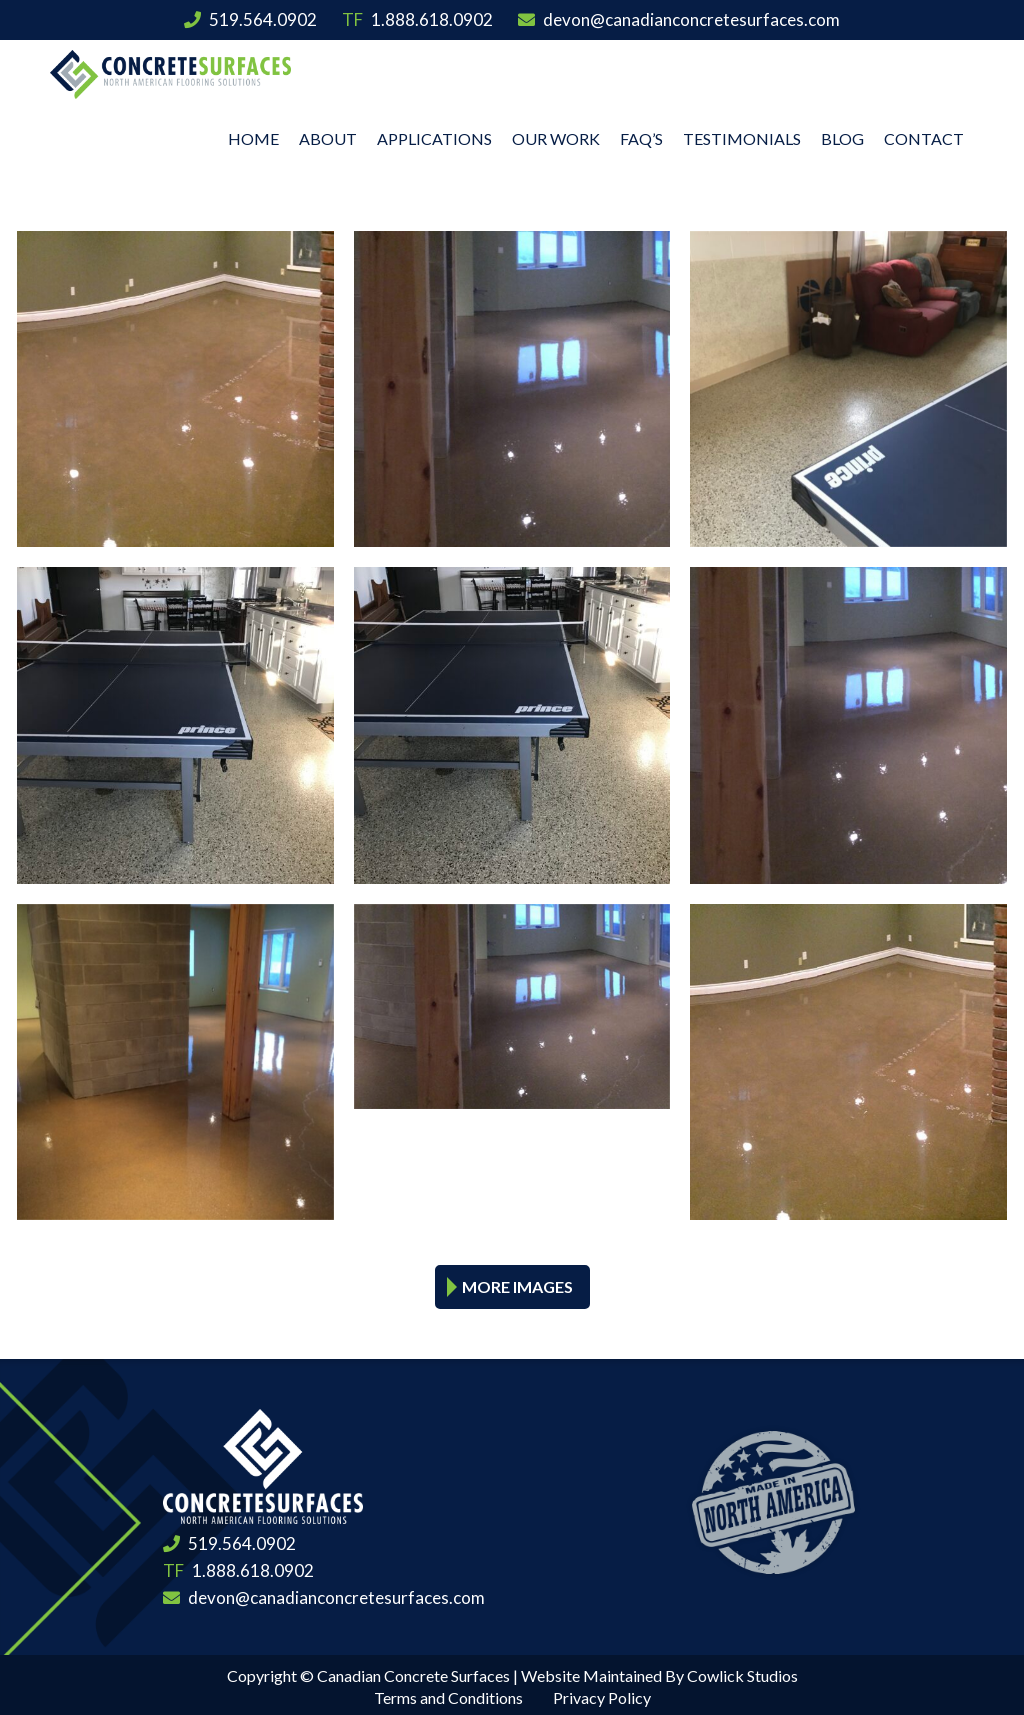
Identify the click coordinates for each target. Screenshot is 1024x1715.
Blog (842, 134)
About (328, 134)
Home (253, 134)
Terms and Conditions (448, 1694)
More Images (517, 1283)
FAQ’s (641, 134)
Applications (434, 134)
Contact (924, 134)
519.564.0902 (250, 19)
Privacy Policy (602, 1694)
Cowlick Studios (742, 1672)
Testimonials (742, 134)
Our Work (556, 134)
